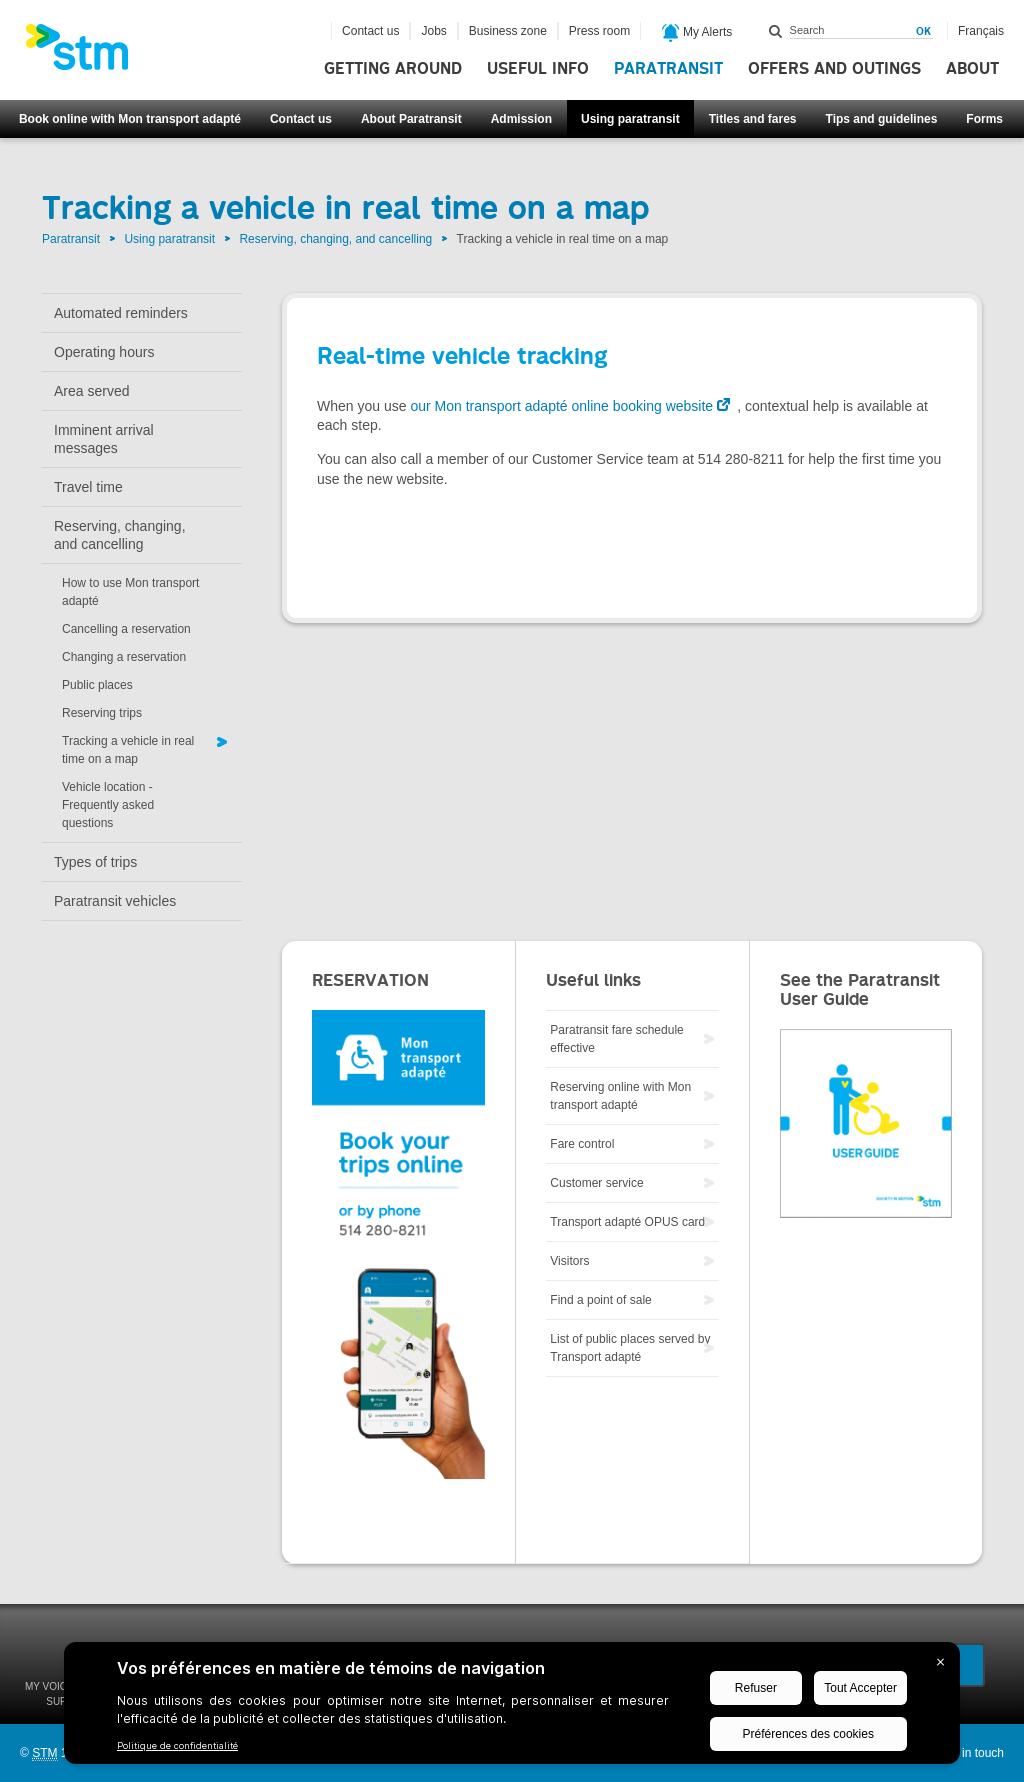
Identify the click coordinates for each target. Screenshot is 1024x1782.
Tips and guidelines (882, 119)
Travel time (88, 487)
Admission (521, 119)
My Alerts (697, 33)
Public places (97, 685)
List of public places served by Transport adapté (630, 1348)
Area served (91, 391)
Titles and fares (753, 119)
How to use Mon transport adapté (130, 592)
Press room (599, 31)
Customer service (596, 1183)
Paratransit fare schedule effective (616, 1039)
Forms (984, 119)
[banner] (87, 53)
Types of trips (95, 862)
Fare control (582, 1144)
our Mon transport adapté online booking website (561, 406)
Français (981, 31)
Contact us (301, 119)
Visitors (569, 1261)
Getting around (393, 69)
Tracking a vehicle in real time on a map (128, 750)
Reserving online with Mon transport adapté (620, 1096)
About (972, 69)
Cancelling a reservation (126, 629)
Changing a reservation (124, 657)
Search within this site (776, 31)
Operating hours (104, 352)
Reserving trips (102, 713)
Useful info (538, 69)
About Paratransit (411, 119)
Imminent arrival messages (104, 439)
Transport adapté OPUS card (627, 1222)
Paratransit (668, 69)
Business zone (508, 31)
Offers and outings (834, 69)
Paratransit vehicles (115, 901)
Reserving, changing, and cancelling (335, 239)
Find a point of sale (600, 1300)
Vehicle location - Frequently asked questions (108, 805)
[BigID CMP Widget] (512, 1708)
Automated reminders (121, 313)
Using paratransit (630, 119)
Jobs (433, 31)
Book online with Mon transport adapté (130, 119)
